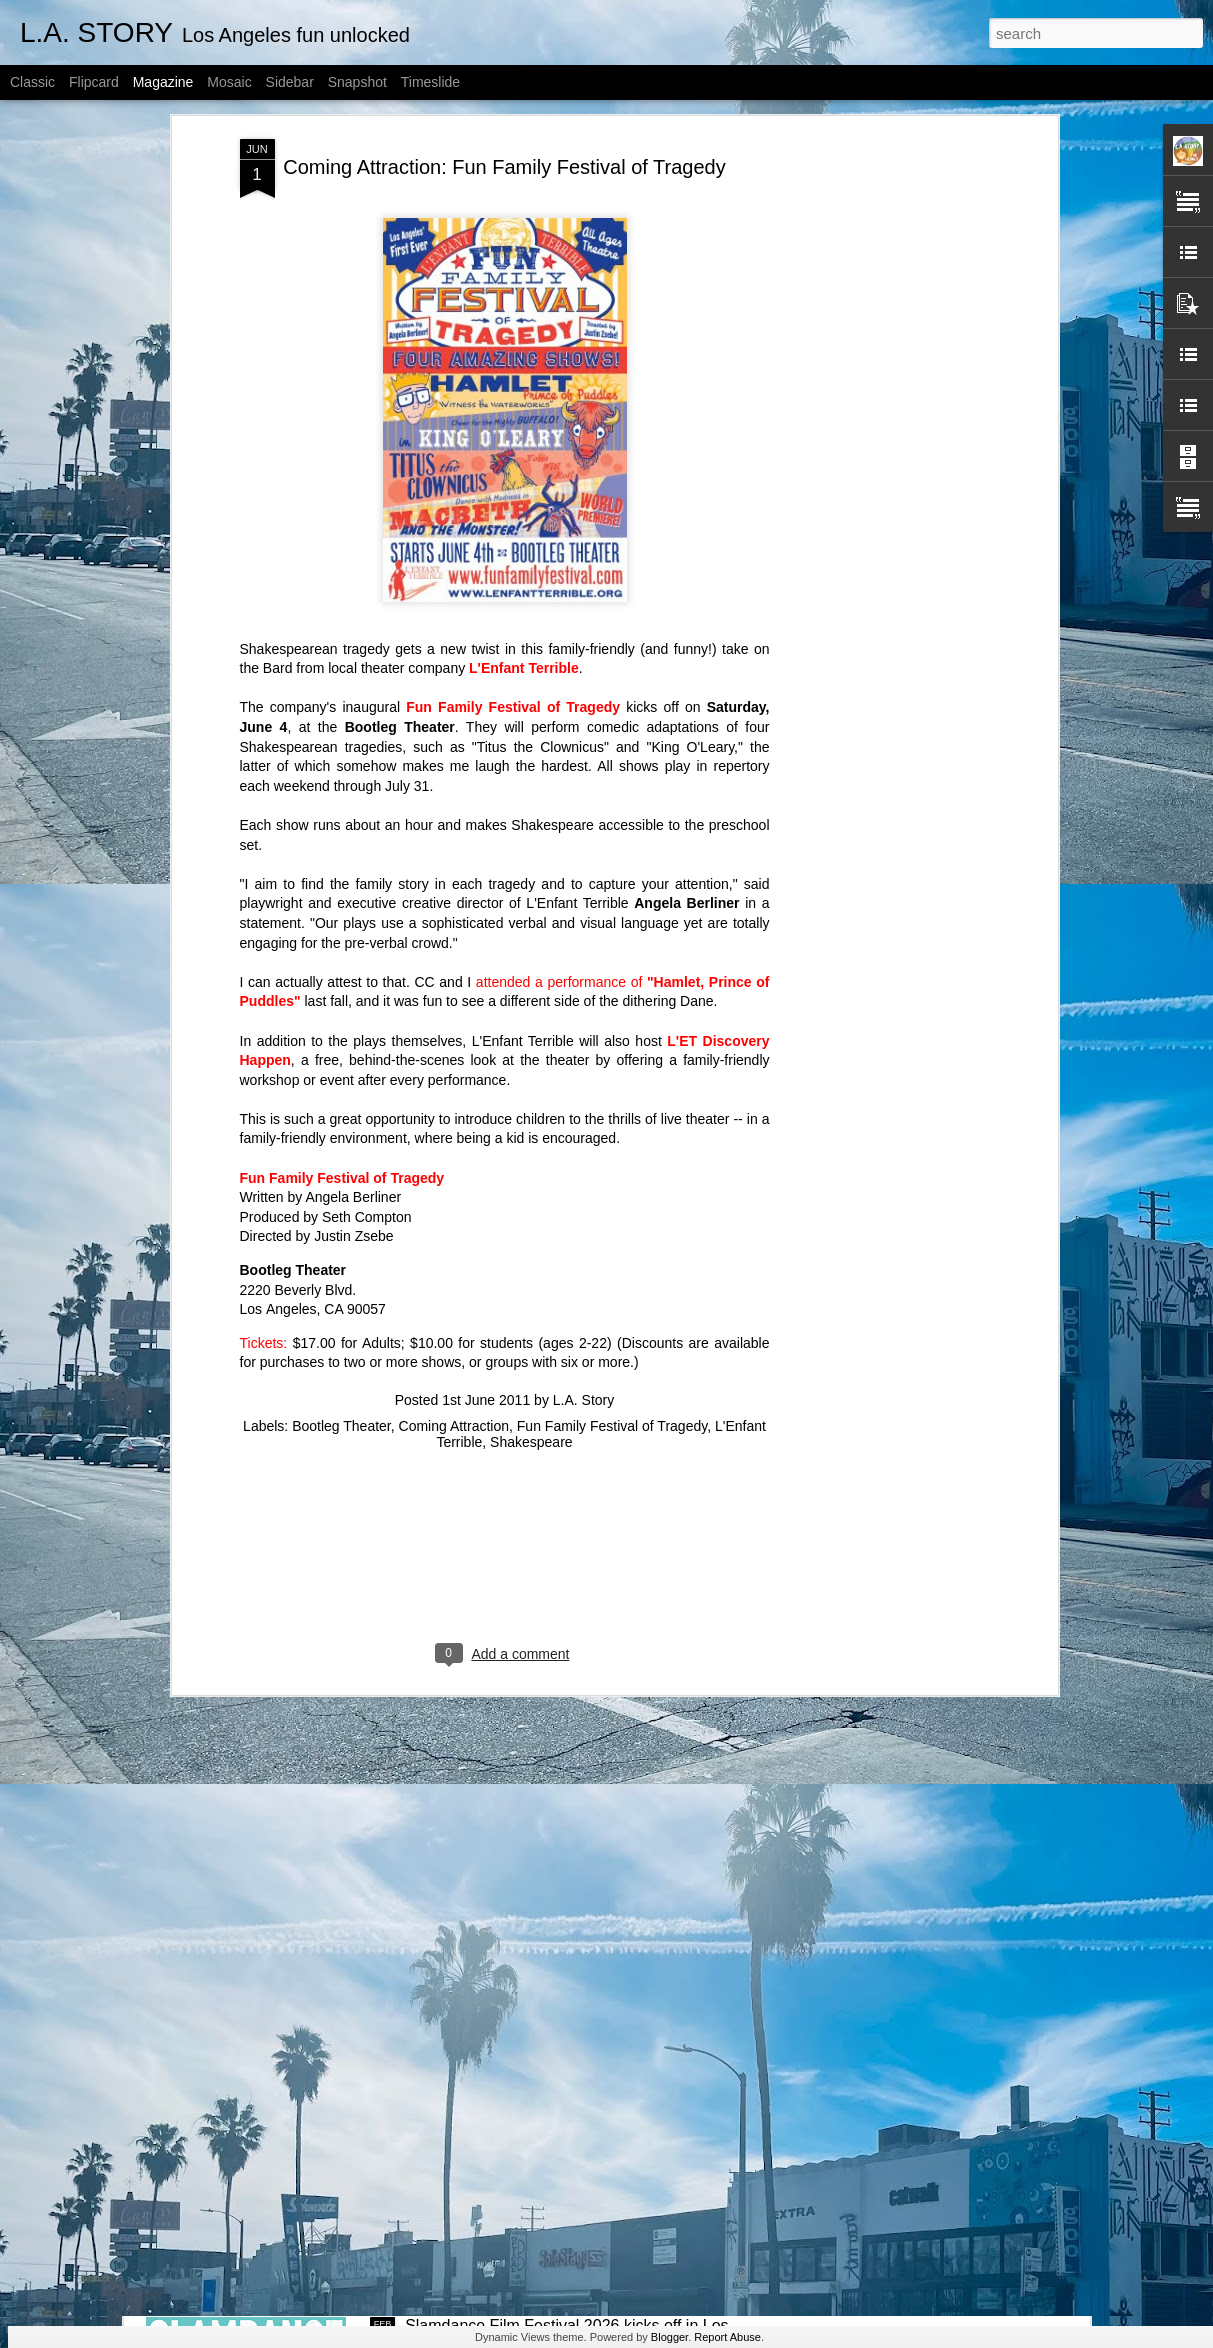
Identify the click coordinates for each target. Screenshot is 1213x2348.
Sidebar (290, 82)
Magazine (163, 82)
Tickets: (264, 1106)
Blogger (669, 2337)
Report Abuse (727, 2337)
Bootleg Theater (341, 1189)
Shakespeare (531, 1205)
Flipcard (94, 82)
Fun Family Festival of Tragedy (513, 471)
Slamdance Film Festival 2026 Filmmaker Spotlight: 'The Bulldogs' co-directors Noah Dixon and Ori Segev (596, 1880)
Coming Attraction (454, 1189)
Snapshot (357, 82)
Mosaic (229, 82)
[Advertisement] (505, 1334)
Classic (32, 82)
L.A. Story (583, 1163)
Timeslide (430, 82)
